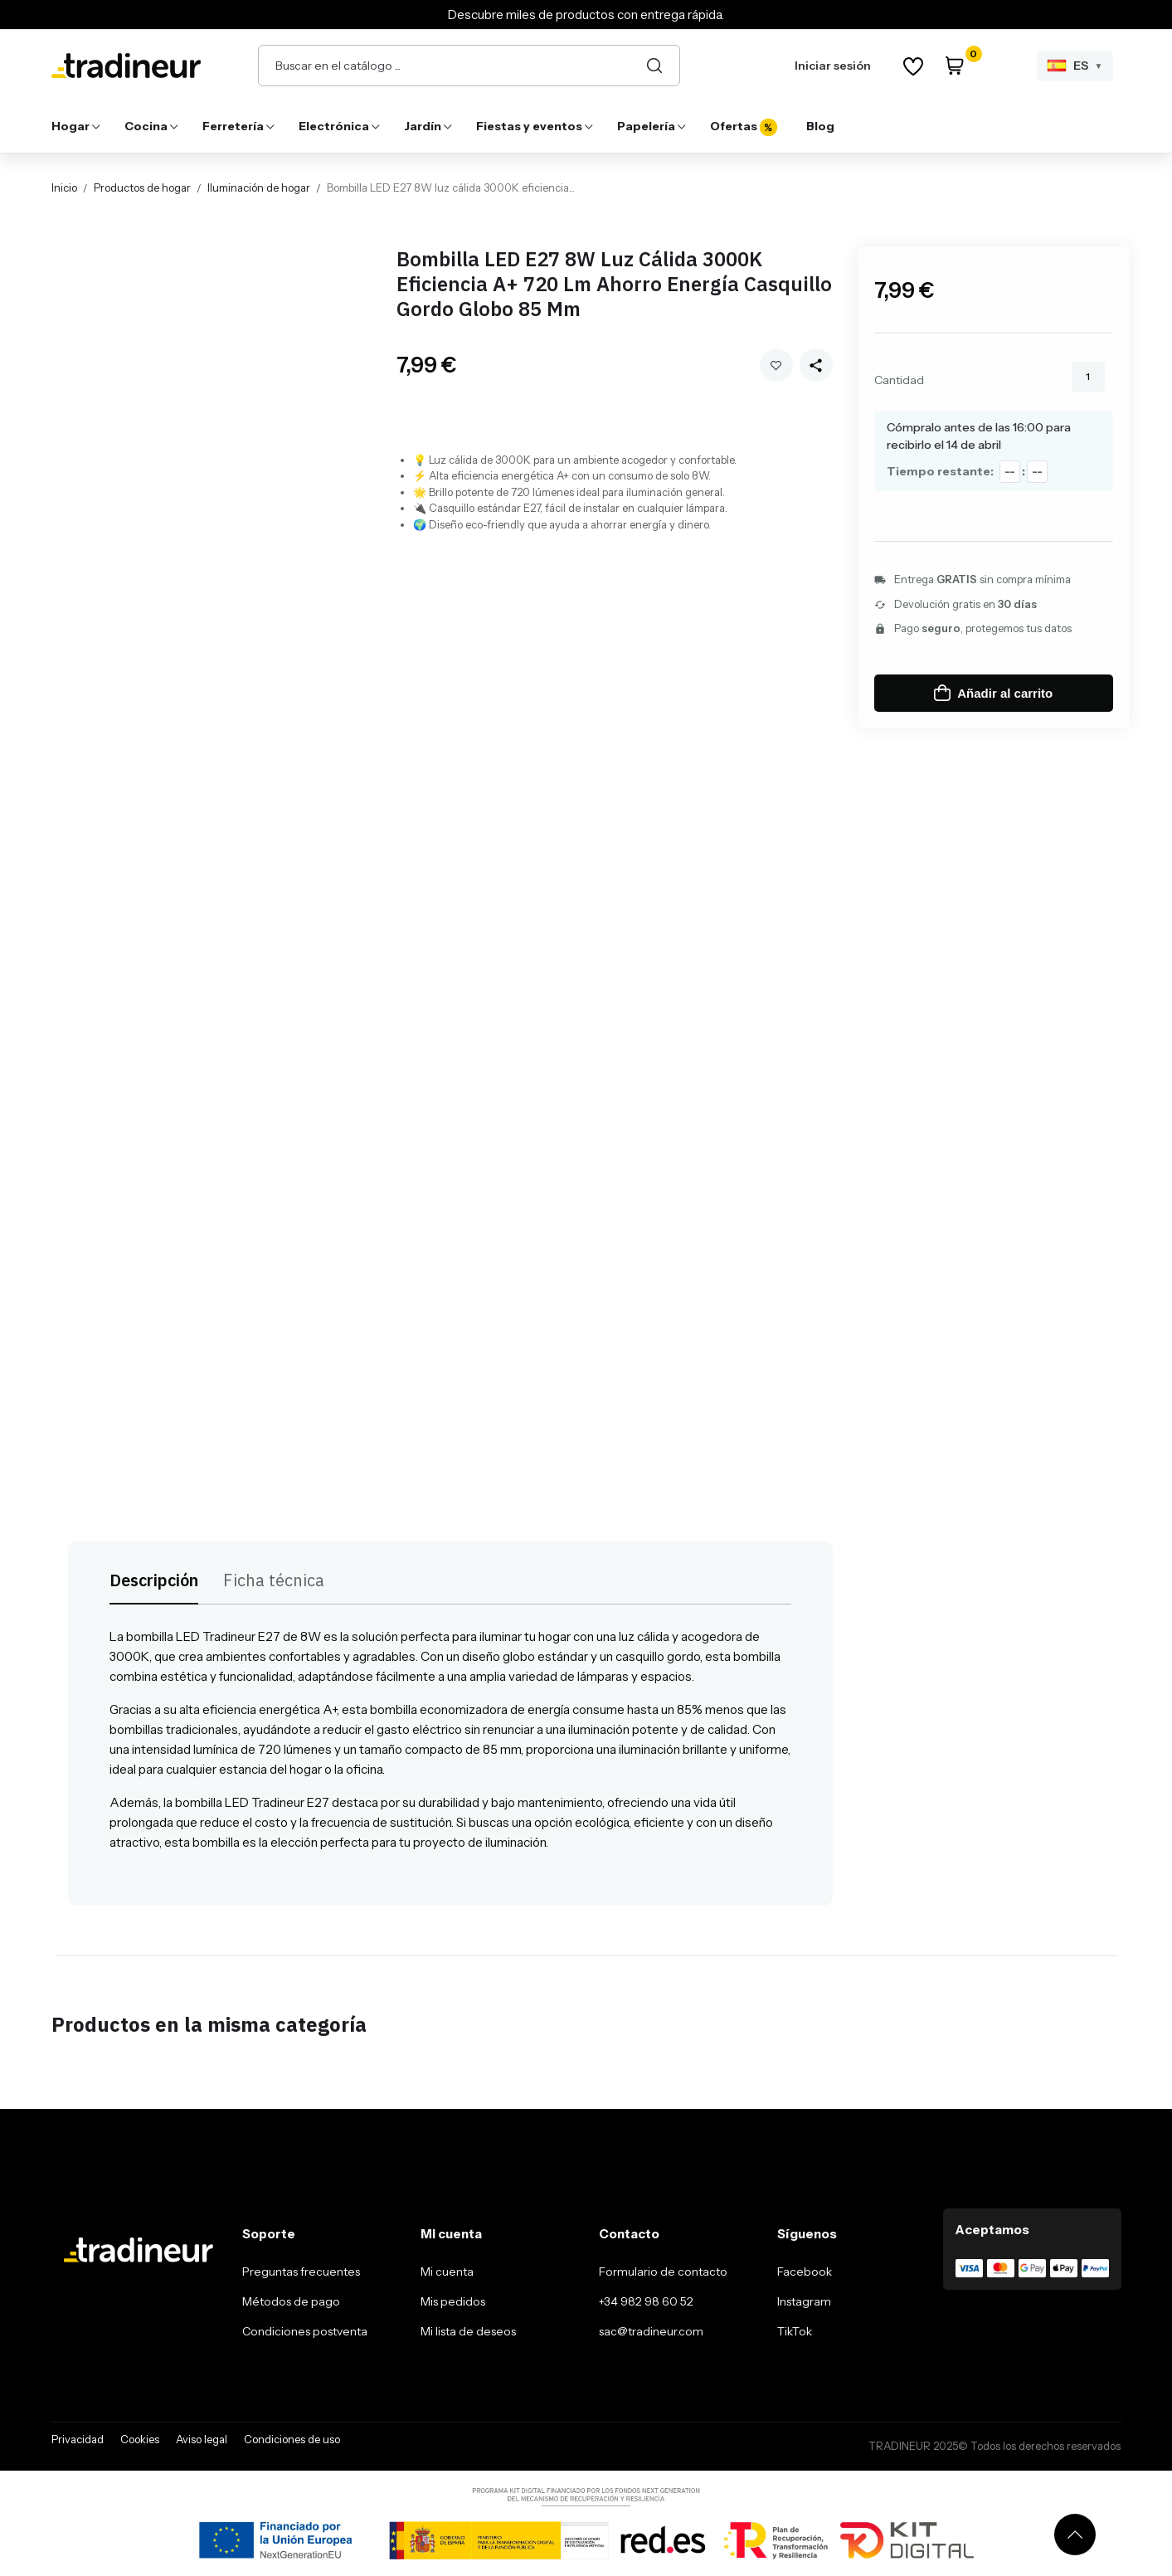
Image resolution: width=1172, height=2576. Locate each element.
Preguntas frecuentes (301, 2271)
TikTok (794, 2331)
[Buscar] (654, 65)
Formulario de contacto (663, 2271)
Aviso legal (201, 2439)
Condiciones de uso (292, 2439)
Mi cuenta (447, 2271)
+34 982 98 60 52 (646, 2301)
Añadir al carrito (993, 692)
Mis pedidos (453, 2301)
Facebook (804, 2271)
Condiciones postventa (304, 2331)
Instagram (804, 2301)
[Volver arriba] (1075, 2534)
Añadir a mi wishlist (776, 365)
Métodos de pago (291, 2301)
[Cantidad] (1088, 377)
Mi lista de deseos (468, 2331)
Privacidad (77, 2439)
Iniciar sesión (833, 65)
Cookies (139, 2439)
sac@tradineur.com (651, 2331)
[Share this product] (816, 365)
